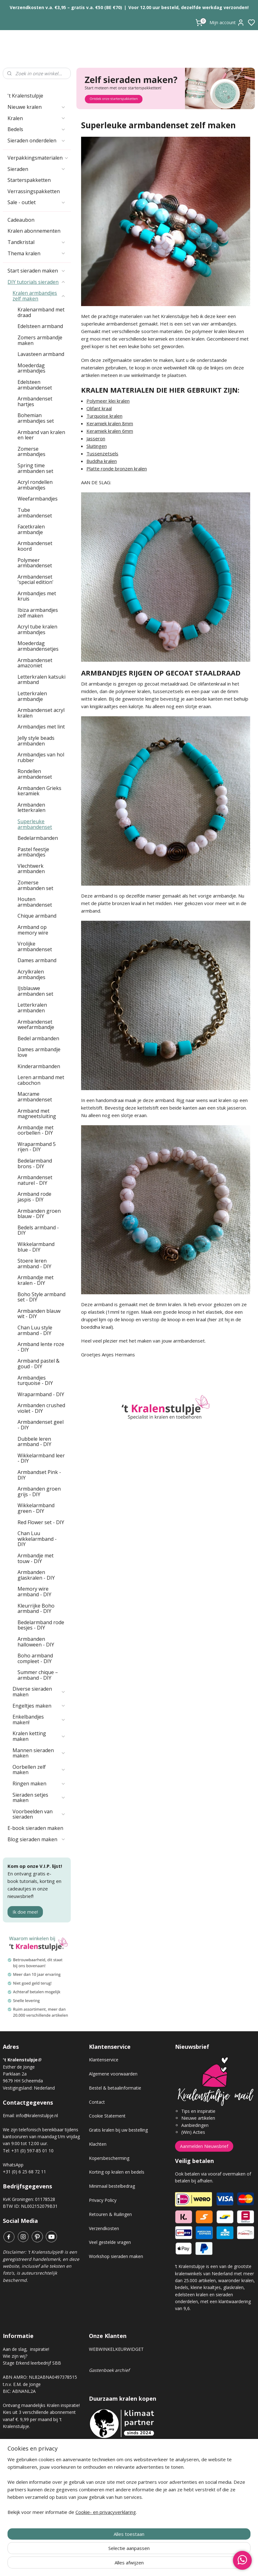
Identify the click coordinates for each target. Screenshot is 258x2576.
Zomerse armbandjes (31, 451)
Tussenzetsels (102, 453)
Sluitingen (96, 446)
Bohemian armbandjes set (36, 418)
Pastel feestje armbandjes (33, 852)
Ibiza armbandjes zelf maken (38, 613)
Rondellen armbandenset (35, 774)
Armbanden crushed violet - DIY (41, 1408)
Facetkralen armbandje (31, 529)
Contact (97, 2102)
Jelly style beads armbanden (36, 740)
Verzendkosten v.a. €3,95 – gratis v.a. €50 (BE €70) (66, 7)
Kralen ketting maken (39, 1736)
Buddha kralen (101, 461)
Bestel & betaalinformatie (115, 2088)
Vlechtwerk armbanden (31, 868)
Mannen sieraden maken (39, 1753)
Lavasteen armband (41, 354)
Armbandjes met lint (41, 726)
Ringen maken (39, 1783)
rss (164, 2564)
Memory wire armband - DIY (34, 1591)
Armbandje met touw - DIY (36, 1558)
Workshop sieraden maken (116, 2256)
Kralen (37, 118)
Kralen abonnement (28, 2447)
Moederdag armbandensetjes (38, 646)
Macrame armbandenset (35, 1096)
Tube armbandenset (35, 512)
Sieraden (37, 169)
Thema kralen (37, 253)
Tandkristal (37, 242)
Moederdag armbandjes (31, 368)
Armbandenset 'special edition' (36, 579)
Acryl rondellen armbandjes (35, 485)
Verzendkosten (104, 2228)
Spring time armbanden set (35, 468)
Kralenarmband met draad (41, 312)
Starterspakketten (29, 180)
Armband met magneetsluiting (37, 1113)
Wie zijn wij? (15, 2356)
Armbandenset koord (35, 546)
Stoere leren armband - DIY (34, 1263)
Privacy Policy (102, 2200)
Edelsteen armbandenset (35, 385)
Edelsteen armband (40, 326)
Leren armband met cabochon (41, 1080)
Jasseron (95, 438)
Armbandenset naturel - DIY (35, 1180)
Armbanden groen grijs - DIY (39, 1491)
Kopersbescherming (109, 2158)
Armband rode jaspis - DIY (34, 1196)
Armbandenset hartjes (35, 401)
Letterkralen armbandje (32, 696)
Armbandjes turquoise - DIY (35, 1380)
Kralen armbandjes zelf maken (39, 295)
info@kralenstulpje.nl (37, 2115)
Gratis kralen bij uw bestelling (118, 2130)
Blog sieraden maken (37, 1839)
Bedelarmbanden (38, 838)
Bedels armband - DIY (38, 1230)
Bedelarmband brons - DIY (35, 1163)
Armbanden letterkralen (31, 807)
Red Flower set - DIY (41, 1522)
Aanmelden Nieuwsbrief (204, 2146)
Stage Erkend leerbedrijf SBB (32, 2363)
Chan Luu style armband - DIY (35, 1330)
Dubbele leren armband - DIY (34, 1441)
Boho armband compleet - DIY (35, 1658)
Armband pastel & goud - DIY (38, 1363)
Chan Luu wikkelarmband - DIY (37, 1539)
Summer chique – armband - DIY (38, 1675)
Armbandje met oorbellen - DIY (36, 1130)
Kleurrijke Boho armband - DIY (36, 1608)
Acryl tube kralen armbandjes (37, 629)
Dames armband (37, 960)
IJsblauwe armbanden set (35, 991)
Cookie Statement (107, 2116)
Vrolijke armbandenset (35, 946)
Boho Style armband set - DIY (41, 1297)
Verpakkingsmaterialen (38, 157)
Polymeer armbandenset (35, 563)
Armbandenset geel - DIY (41, 1424)
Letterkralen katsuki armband (41, 679)
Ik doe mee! (25, 1912)
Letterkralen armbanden (32, 1007)
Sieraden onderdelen (37, 140)
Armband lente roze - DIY (41, 1347)
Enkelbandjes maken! (39, 1719)
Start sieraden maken (37, 270)
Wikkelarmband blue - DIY (36, 1247)
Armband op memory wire (33, 930)
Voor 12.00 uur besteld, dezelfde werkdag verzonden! (188, 7)
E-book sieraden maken (35, 1828)
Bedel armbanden (38, 1038)
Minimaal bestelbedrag (112, 2186)
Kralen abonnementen (34, 230)
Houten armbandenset (35, 902)
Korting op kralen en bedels (116, 2172)
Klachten (97, 2144)
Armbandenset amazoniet (35, 663)
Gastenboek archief (109, 2370)
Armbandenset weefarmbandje (36, 1024)
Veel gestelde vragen (110, 2242)
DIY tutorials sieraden (37, 281)
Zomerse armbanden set (35, 885)
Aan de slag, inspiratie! (26, 2349)
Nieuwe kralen (37, 106)
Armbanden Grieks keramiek (39, 791)
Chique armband (37, 915)
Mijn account (227, 22)
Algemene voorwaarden (113, 2074)
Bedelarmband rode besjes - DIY (41, 1625)
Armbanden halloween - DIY (36, 1641)
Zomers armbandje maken (40, 340)
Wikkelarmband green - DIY (36, 1508)
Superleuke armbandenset (35, 824)
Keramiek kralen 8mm (109, 423)
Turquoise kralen (104, 416)
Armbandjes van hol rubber (41, 757)
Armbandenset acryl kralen (41, 713)
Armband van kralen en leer (41, 435)
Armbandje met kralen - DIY (36, 1280)
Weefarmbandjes (38, 498)
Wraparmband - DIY (41, 1394)
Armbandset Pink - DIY (39, 1475)
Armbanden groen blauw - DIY (39, 1213)
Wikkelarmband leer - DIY (41, 1458)
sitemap (151, 2564)
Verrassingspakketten (34, 191)
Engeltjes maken (39, 1705)
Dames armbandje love (39, 1052)
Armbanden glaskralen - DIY (36, 1575)
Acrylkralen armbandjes (31, 974)
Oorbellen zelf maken (39, 1769)
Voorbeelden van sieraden (39, 1814)
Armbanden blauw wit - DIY (39, 1313)
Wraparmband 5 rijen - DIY (37, 1147)
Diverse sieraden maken (39, 1691)
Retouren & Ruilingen (110, 2214)
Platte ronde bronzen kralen (116, 468)
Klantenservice (103, 2060)
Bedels (37, 129)
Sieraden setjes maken (39, 1797)
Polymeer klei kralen (108, 401)
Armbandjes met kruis (37, 596)
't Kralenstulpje (25, 95)
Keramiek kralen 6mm (109, 431)
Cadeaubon (21, 219)
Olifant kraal (99, 408)
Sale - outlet (37, 202)
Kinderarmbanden (39, 1066)
